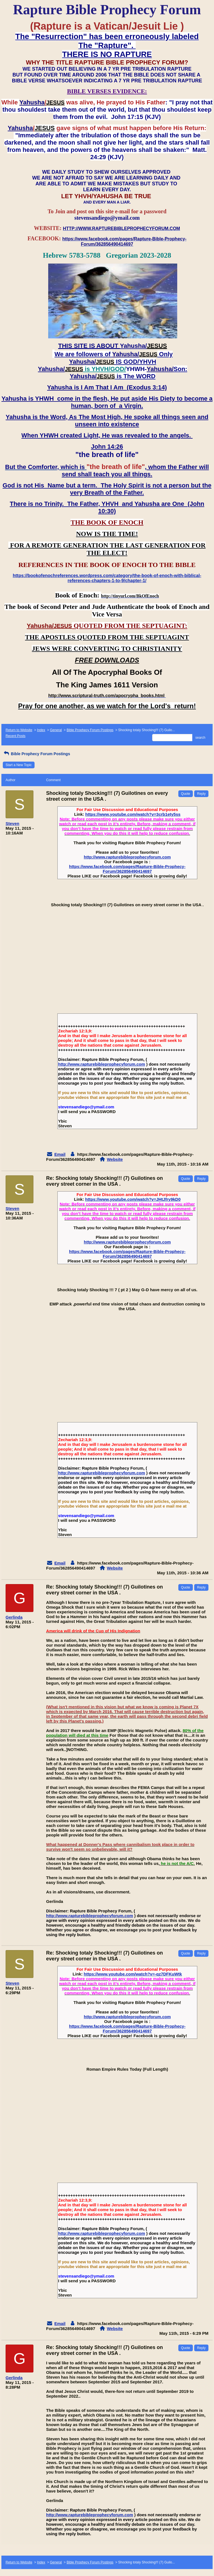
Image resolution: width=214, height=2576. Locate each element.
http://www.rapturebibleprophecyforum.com (127, 857)
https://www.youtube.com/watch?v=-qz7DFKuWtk (133, 1974)
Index (41, 730)
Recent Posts (15, 736)
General (56, 730)
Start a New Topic (19, 765)
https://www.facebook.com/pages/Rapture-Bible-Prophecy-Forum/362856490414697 (127, 869)
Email (59, 1154)
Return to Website (19, 730)
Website (115, 1159)
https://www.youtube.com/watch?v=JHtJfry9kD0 (133, 1199)
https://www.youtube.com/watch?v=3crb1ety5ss (133, 814)
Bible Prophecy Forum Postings (90, 730)
